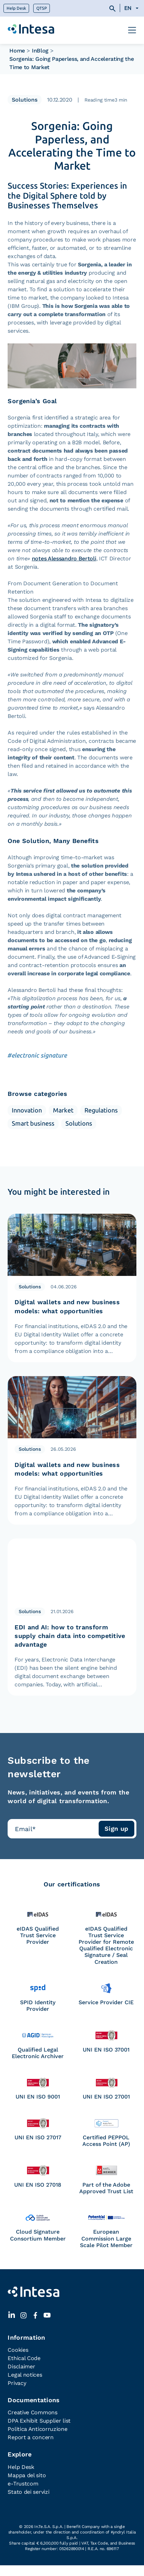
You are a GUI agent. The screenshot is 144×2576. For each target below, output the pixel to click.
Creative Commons (32, 2412)
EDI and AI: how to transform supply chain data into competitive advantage (70, 1635)
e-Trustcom (23, 2483)
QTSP (41, 8)
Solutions (78, 1123)
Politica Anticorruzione (37, 2429)
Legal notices (25, 2374)
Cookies (18, 2350)
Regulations (101, 1110)
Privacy (17, 2383)
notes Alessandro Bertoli (64, 558)
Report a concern (30, 2437)
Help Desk (16, 8)
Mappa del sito (27, 2475)
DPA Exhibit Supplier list (39, 2420)
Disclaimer (21, 2366)
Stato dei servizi (28, 2492)
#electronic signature (37, 1055)
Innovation (27, 1110)
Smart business (33, 1123)
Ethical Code (24, 2358)
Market (63, 1110)
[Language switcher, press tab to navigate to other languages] (132, 8)
